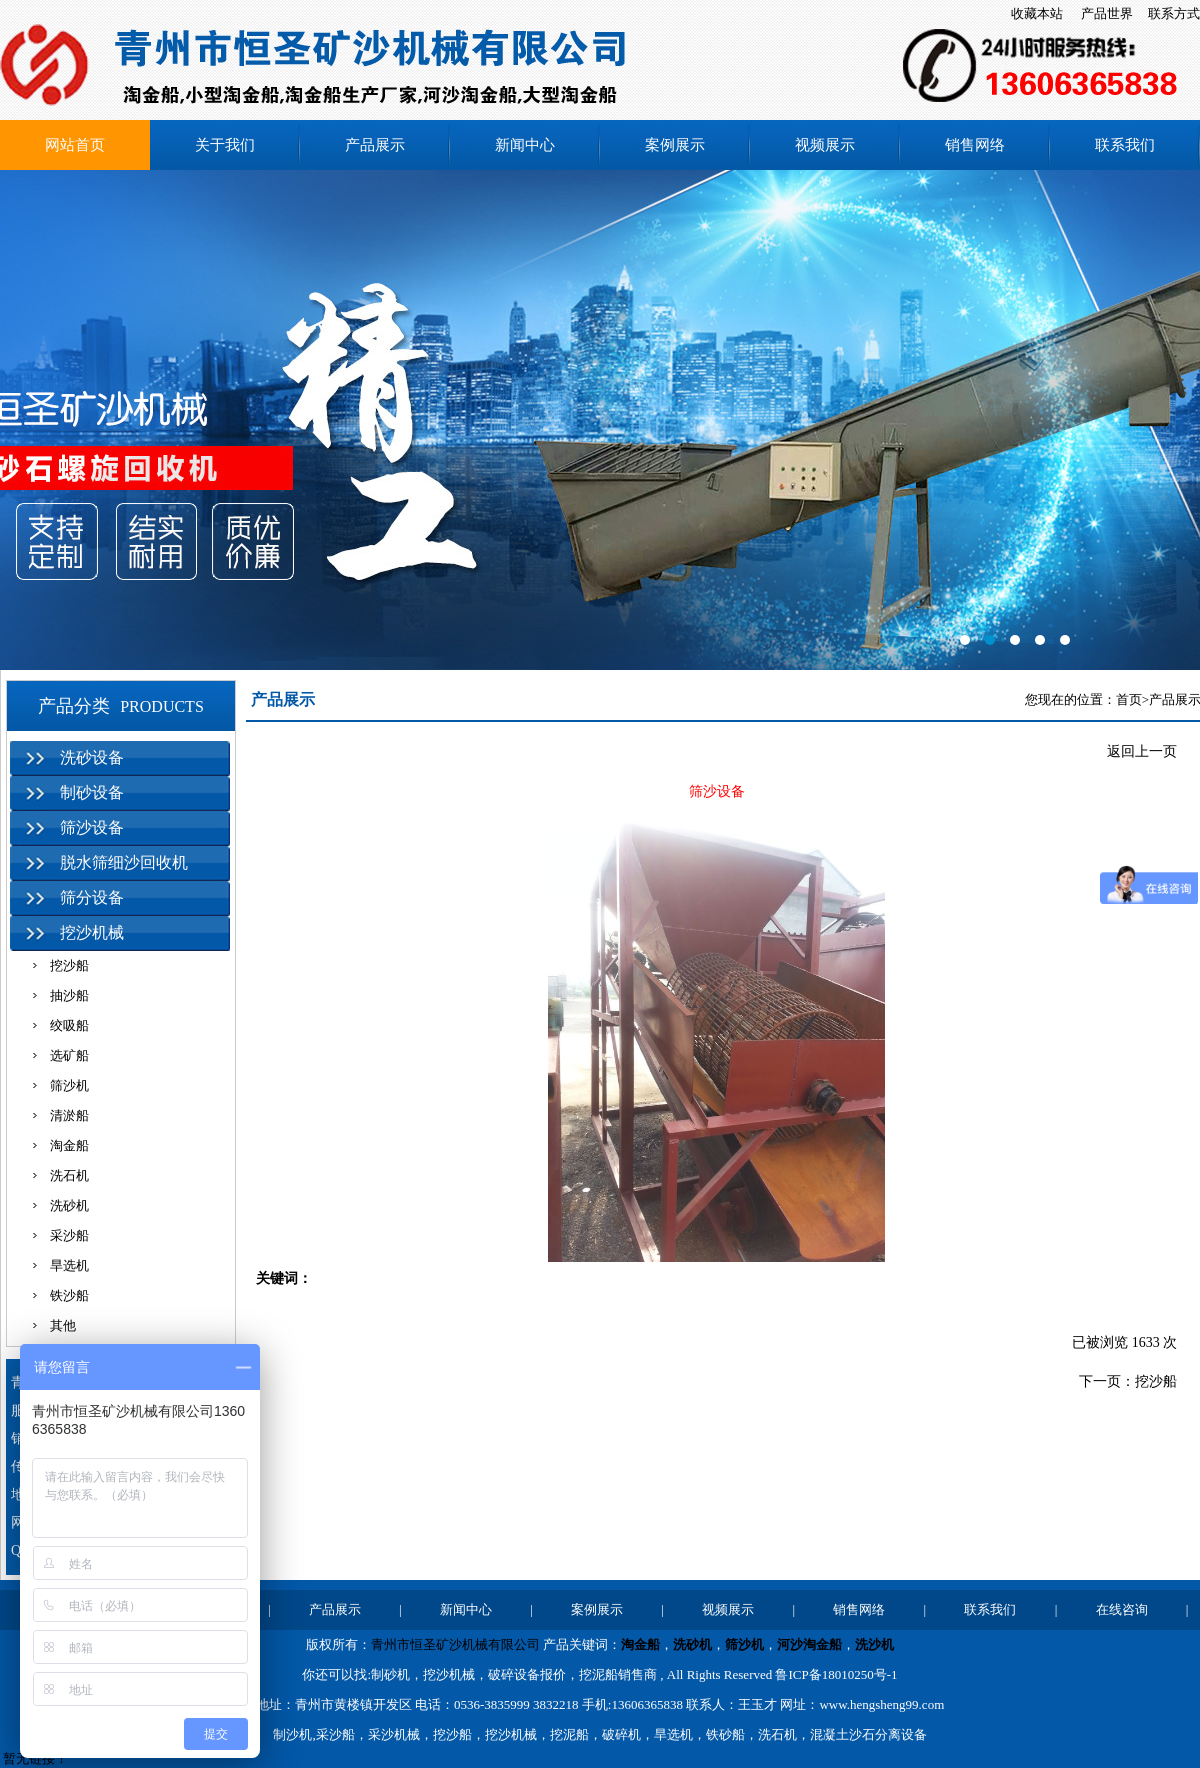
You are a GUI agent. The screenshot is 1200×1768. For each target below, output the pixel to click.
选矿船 (69, 1055)
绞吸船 (69, 1025)
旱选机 (69, 1265)
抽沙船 (69, 995)
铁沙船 (69, 1295)
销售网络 (975, 145)
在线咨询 (1122, 1609)
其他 (63, 1325)
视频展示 (825, 145)
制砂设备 (92, 792)
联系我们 (1125, 145)
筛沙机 (69, 1085)
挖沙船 (69, 965)
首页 (1129, 699)
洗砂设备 (92, 757)
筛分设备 (92, 897)
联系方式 (1174, 13)
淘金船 (69, 1145)
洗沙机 (874, 1644)
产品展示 (375, 145)
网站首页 (75, 145)
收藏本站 (1037, 13)
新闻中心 (525, 145)
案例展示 (675, 145)
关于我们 (225, 145)
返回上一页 (1142, 751)
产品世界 (1107, 13)
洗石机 (69, 1175)
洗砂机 (69, 1205)
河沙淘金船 (809, 1644)
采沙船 (69, 1235)
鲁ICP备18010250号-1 (836, 1674)
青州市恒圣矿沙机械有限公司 (455, 1644)
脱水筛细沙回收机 (124, 862)
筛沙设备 (92, 827)
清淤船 (69, 1115)
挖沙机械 (92, 932)
